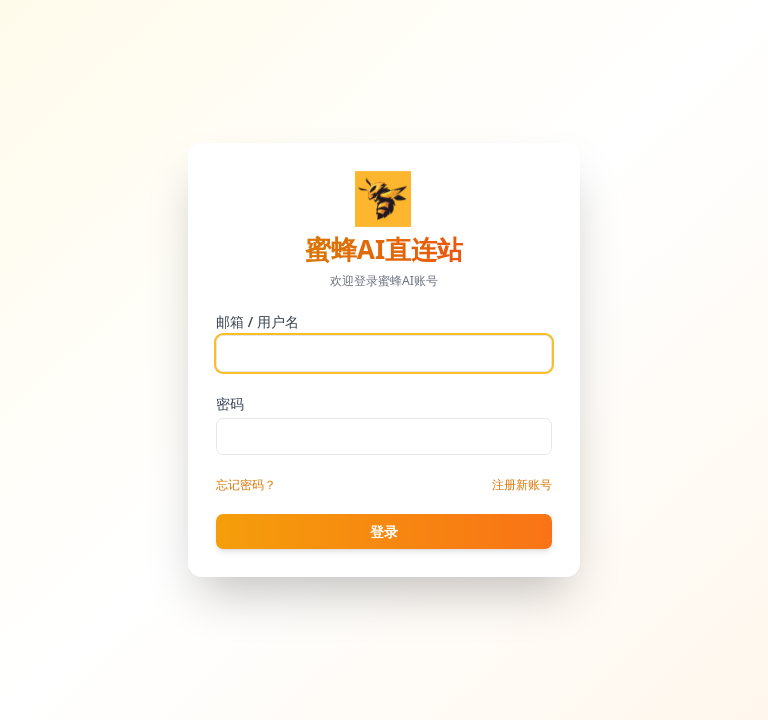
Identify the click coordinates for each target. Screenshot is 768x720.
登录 (384, 531)
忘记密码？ (246, 484)
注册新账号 (522, 484)
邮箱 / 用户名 (257, 321)
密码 (230, 403)
